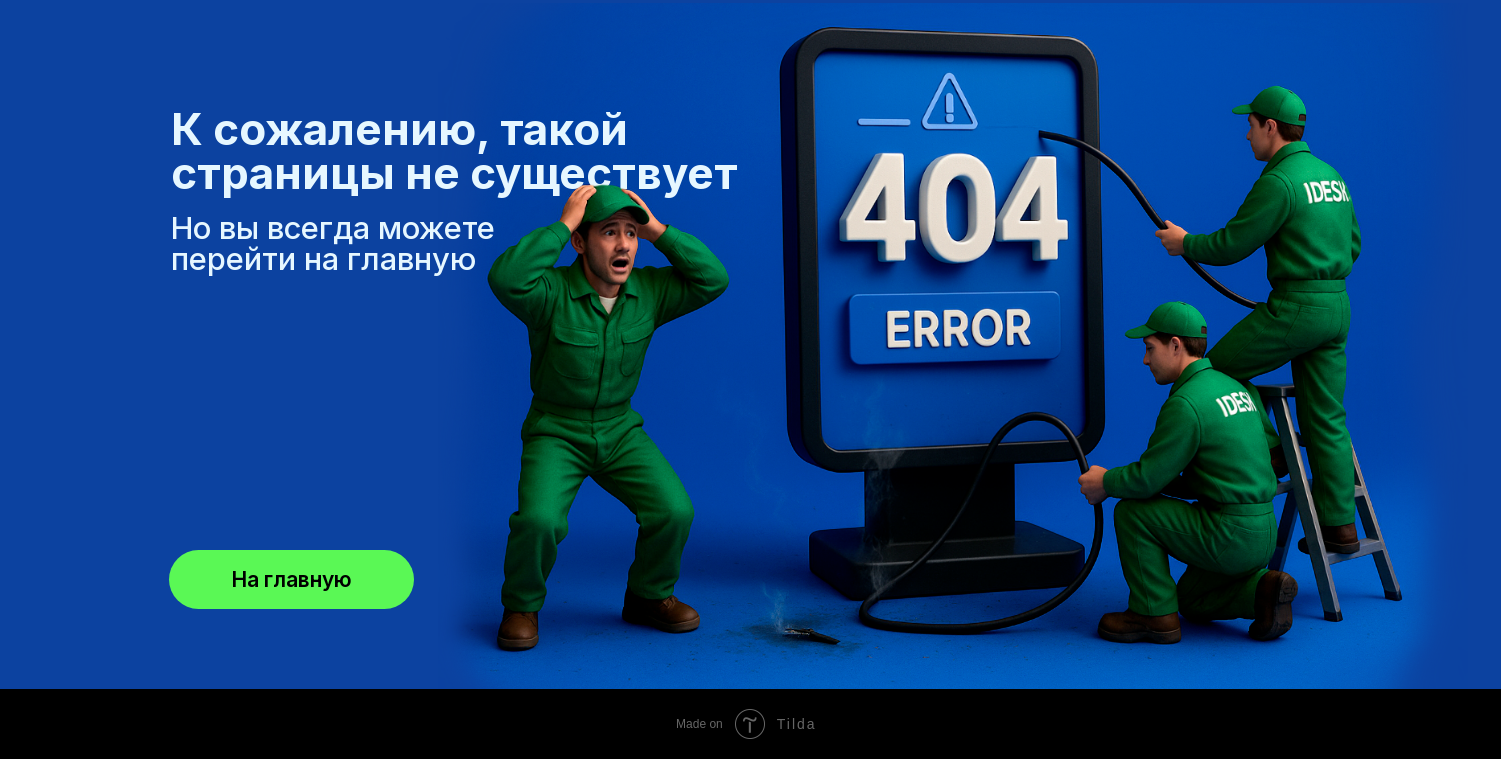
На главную (291, 579)
